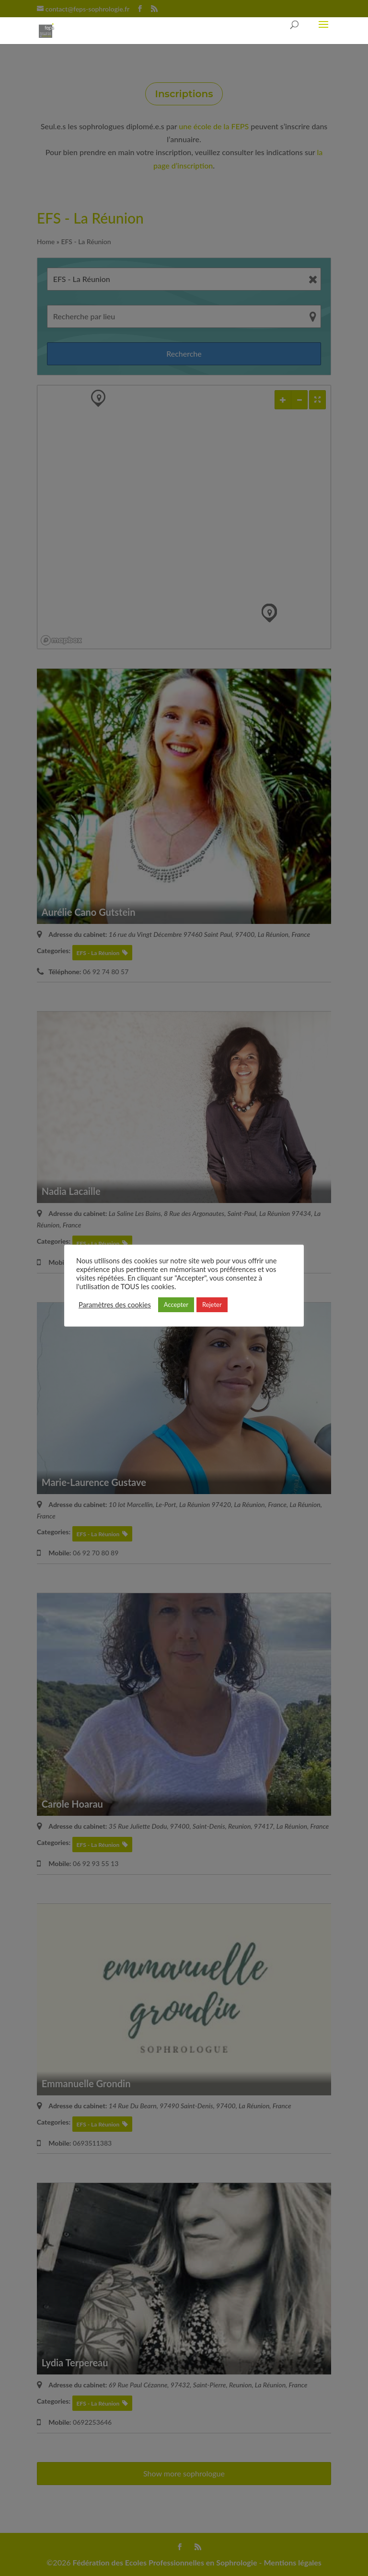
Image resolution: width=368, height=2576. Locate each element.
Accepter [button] (176, 1304)
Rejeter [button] (212, 1304)
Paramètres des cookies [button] (115, 1305)
